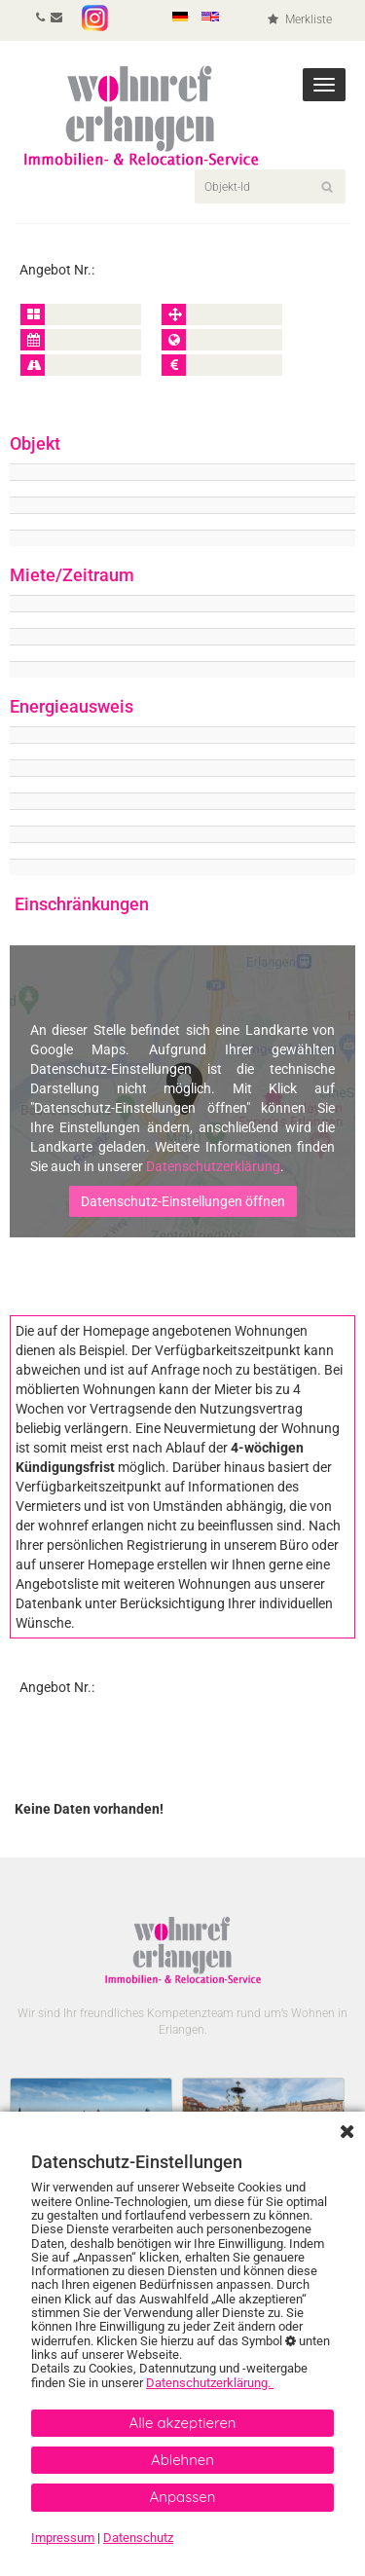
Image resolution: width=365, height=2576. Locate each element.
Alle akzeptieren (182, 2422)
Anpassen (183, 2496)
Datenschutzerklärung (213, 1166)
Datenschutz (138, 2537)
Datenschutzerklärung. (210, 2382)
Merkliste (300, 19)
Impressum (62, 2537)
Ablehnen (182, 2459)
